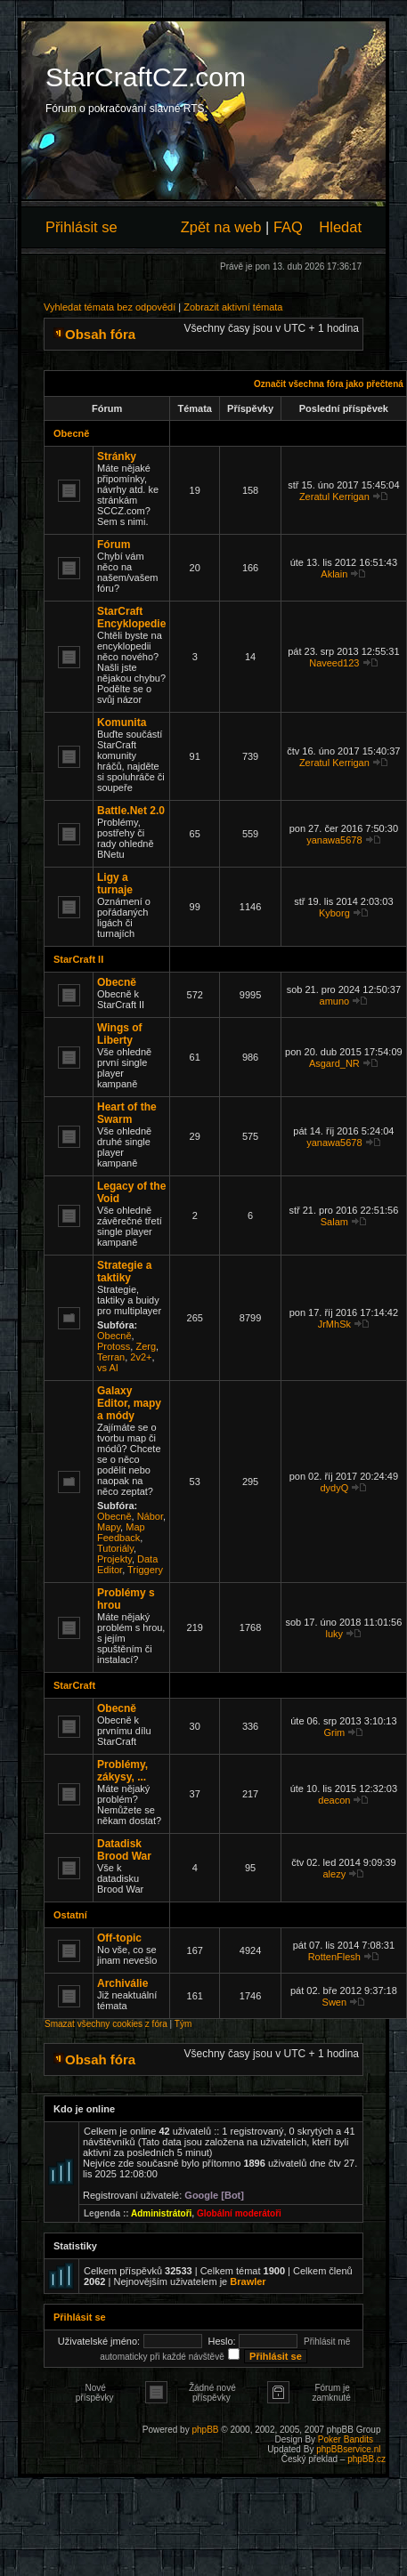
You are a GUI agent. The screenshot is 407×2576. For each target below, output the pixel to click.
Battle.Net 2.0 (131, 810)
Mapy (108, 1527)
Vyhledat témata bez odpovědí (109, 307)
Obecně (71, 433)
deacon (334, 1800)
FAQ (288, 227)
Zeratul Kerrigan (334, 496)
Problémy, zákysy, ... (122, 1770)
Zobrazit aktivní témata (232, 307)
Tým (183, 2024)
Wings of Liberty (119, 1034)
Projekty (114, 1559)
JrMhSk (334, 1324)
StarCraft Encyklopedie (131, 617)
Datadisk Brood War (124, 1849)
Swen (334, 2002)
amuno (335, 1001)
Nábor (150, 1516)
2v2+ (140, 1357)
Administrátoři (161, 2213)
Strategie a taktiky (124, 1271)
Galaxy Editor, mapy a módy (129, 1403)
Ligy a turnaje (115, 883)
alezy (334, 1874)
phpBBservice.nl (348, 2449)
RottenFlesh (334, 1956)
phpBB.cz (366, 2459)
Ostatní (70, 1915)
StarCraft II (78, 959)
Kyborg (334, 913)
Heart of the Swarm (127, 1113)
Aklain (334, 574)
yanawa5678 (334, 840)
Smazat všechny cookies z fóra (106, 2024)
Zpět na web (221, 227)
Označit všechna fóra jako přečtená (328, 384)
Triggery (145, 1569)
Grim (334, 1732)
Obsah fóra (100, 334)
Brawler (247, 2281)
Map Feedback (121, 1532)
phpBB (204, 2430)
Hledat (340, 227)
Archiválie (122, 1983)
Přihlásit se (81, 227)
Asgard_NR (334, 1063)
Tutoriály (115, 1548)
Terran (111, 1357)
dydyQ (334, 1487)
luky (335, 1633)
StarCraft (74, 1685)
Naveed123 (334, 663)
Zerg (145, 1346)
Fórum (113, 544)
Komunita (121, 722)
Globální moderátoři (239, 2213)
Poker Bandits (345, 2439)
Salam (334, 1221)
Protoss (113, 1346)
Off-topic (119, 1938)
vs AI (107, 1367)
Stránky (116, 456)
